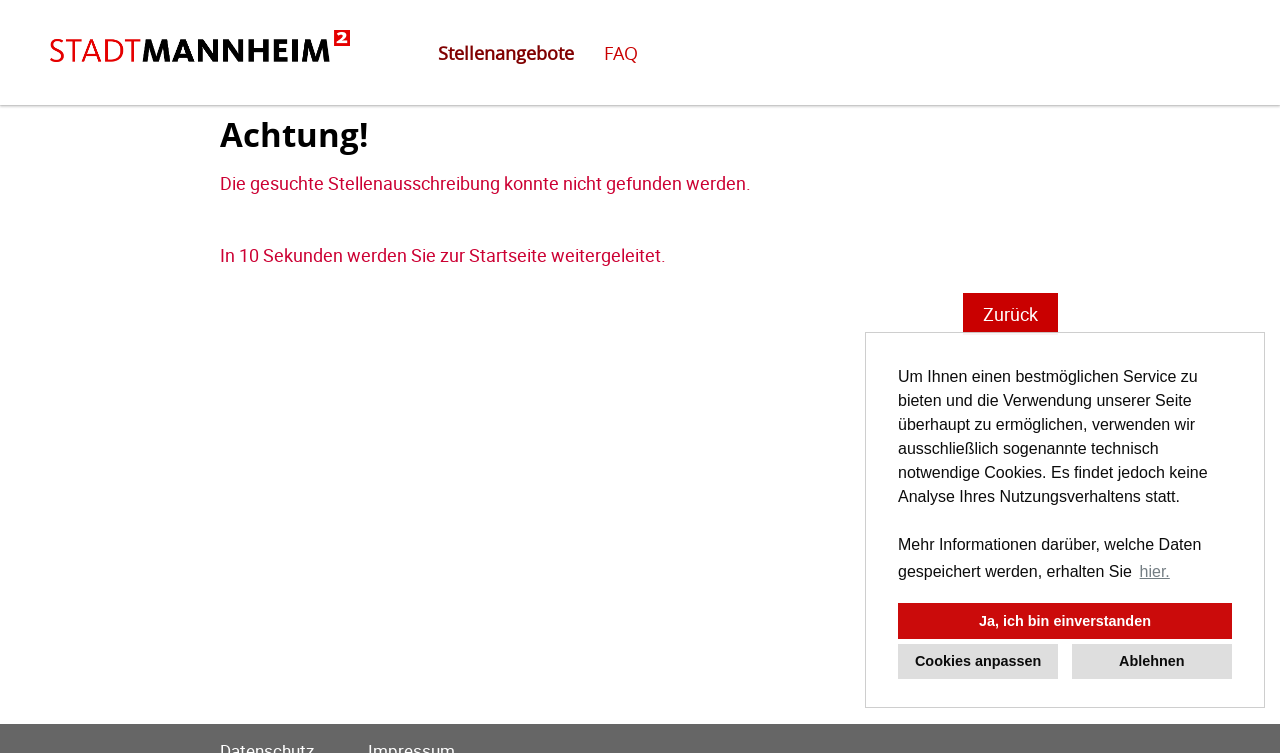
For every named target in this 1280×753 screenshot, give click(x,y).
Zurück (1010, 314)
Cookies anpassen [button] (978, 661)
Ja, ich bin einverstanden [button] (1065, 621)
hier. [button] (1155, 571)
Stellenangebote (506, 53)
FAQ (621, 53)
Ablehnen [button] (1152, 661)
